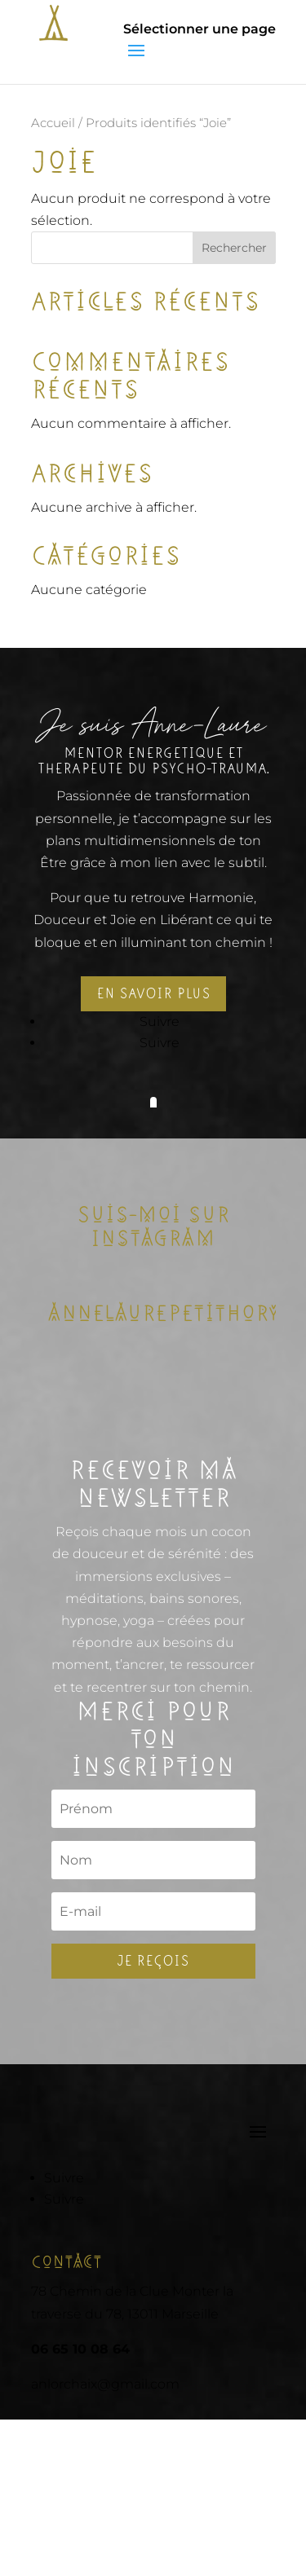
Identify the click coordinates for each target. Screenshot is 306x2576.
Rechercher (234, 247)
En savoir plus (153, 993)
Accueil (53, 123)
